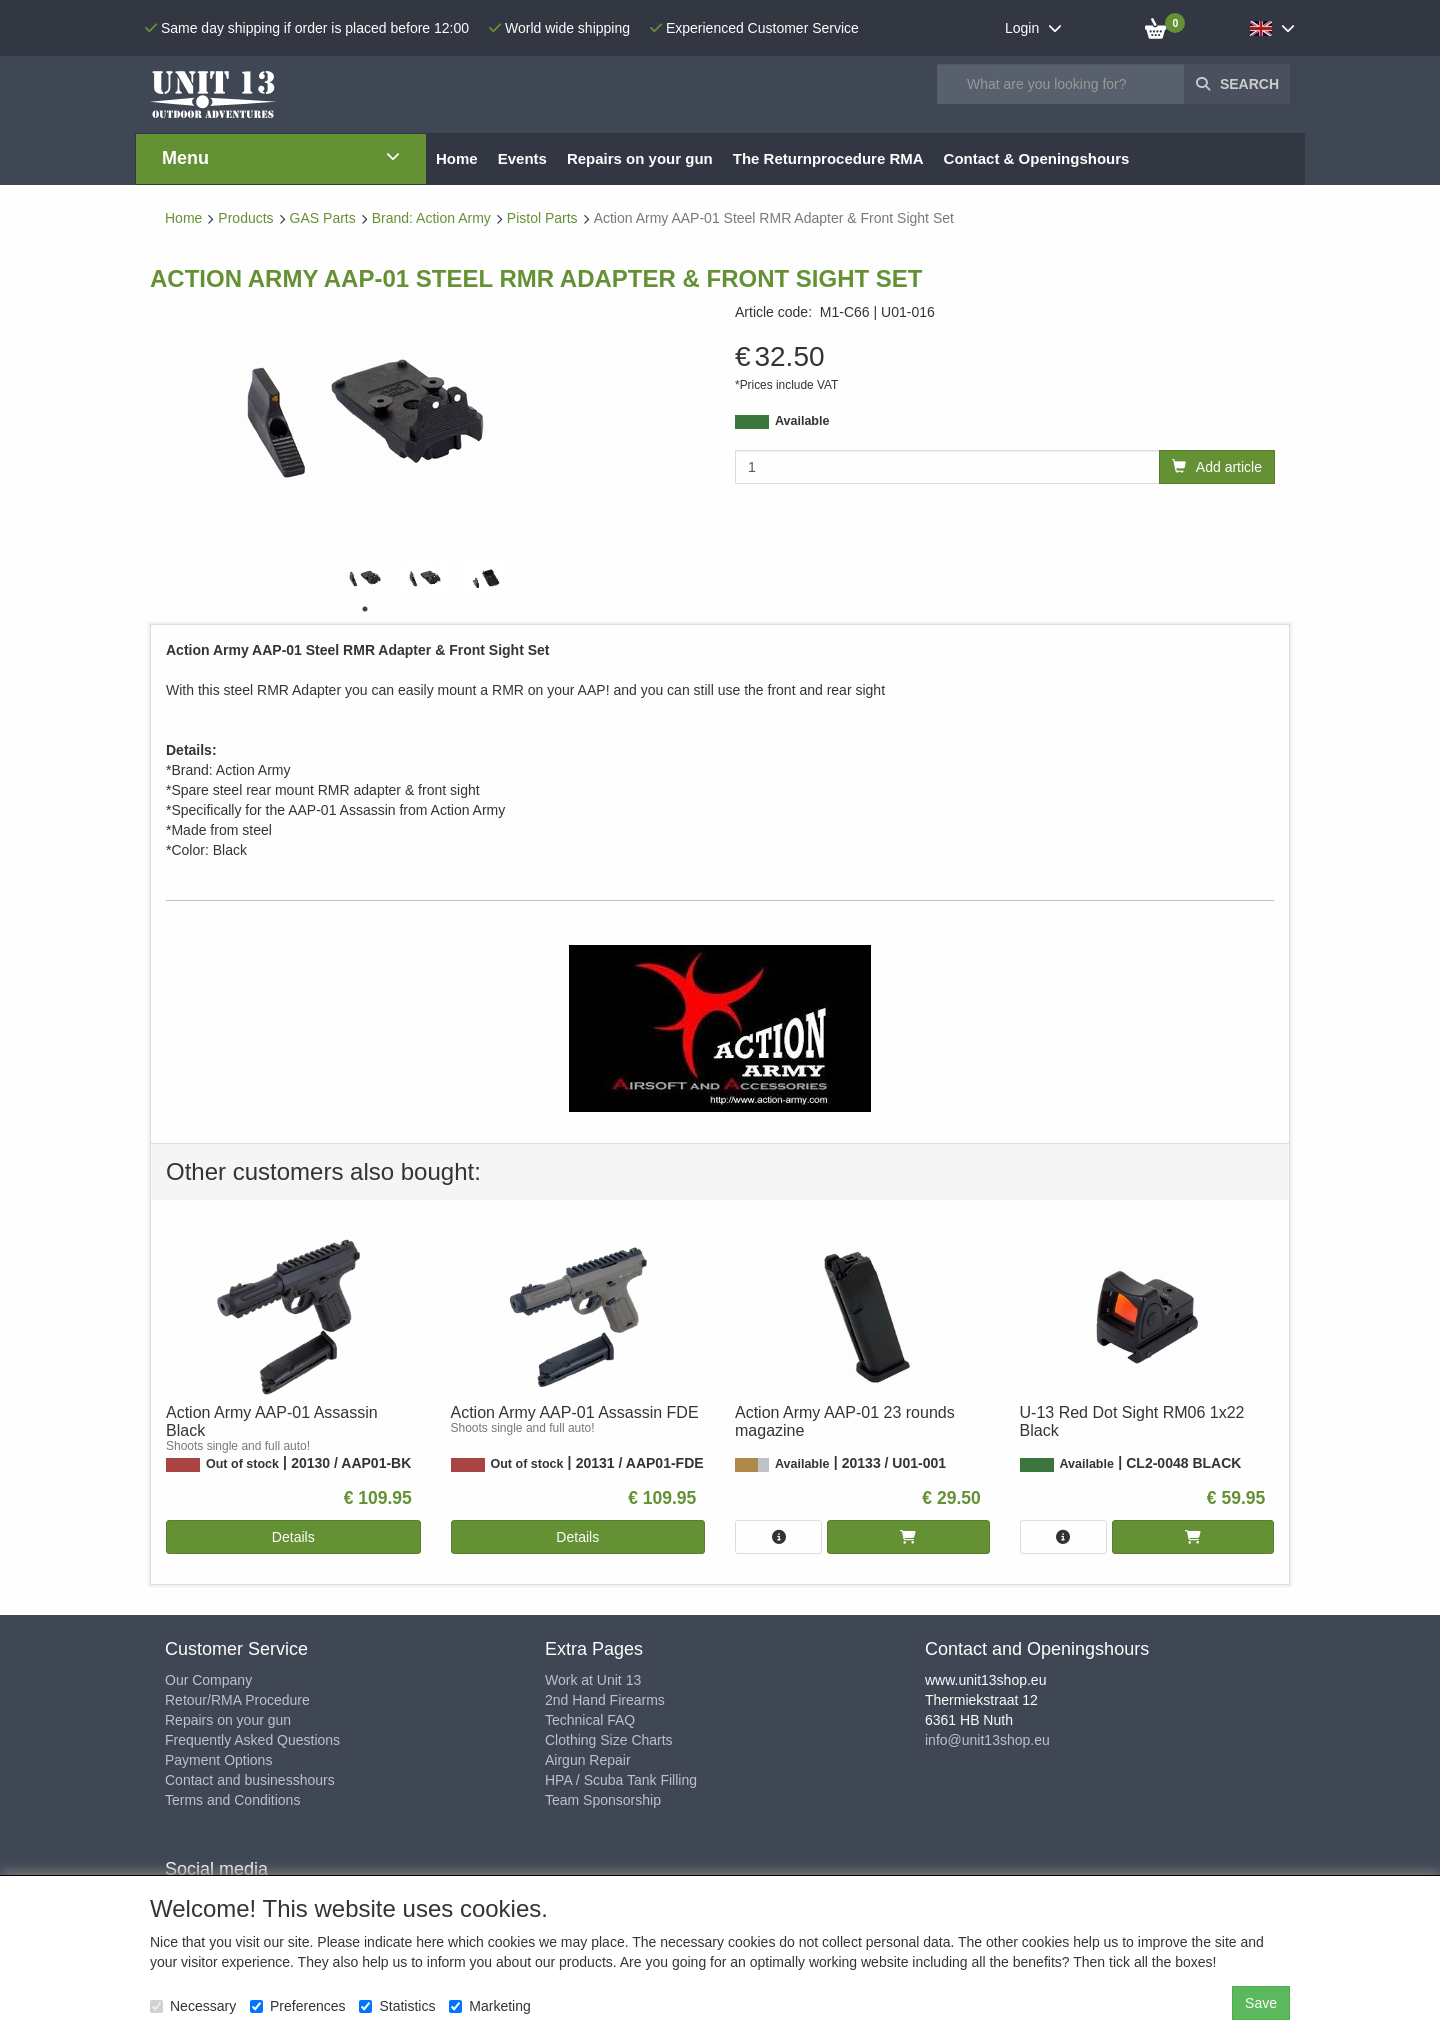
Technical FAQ (590, 1720)
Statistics (397, 2006)
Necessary (193, 2006)
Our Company (208, 1680)
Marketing (489, 2006)
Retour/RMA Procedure (237, 1700)
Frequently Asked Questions (252, 1740)
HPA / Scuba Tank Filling (621, 1780)
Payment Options (218, 1760)
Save (1261, 2003)
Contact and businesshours (250, 1780)
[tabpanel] (365, 578)
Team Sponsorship (603, 1800)
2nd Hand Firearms (605, 1700)
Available (802, 421)
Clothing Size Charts (609, 1740)
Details (293, 1537)
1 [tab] (365, 609)
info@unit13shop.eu (987, 1740)
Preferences (297, 2006)
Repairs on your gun (228, 1720)
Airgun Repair (588, 1760)
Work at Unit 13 (593, 1680)
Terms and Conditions (232, 1800)
